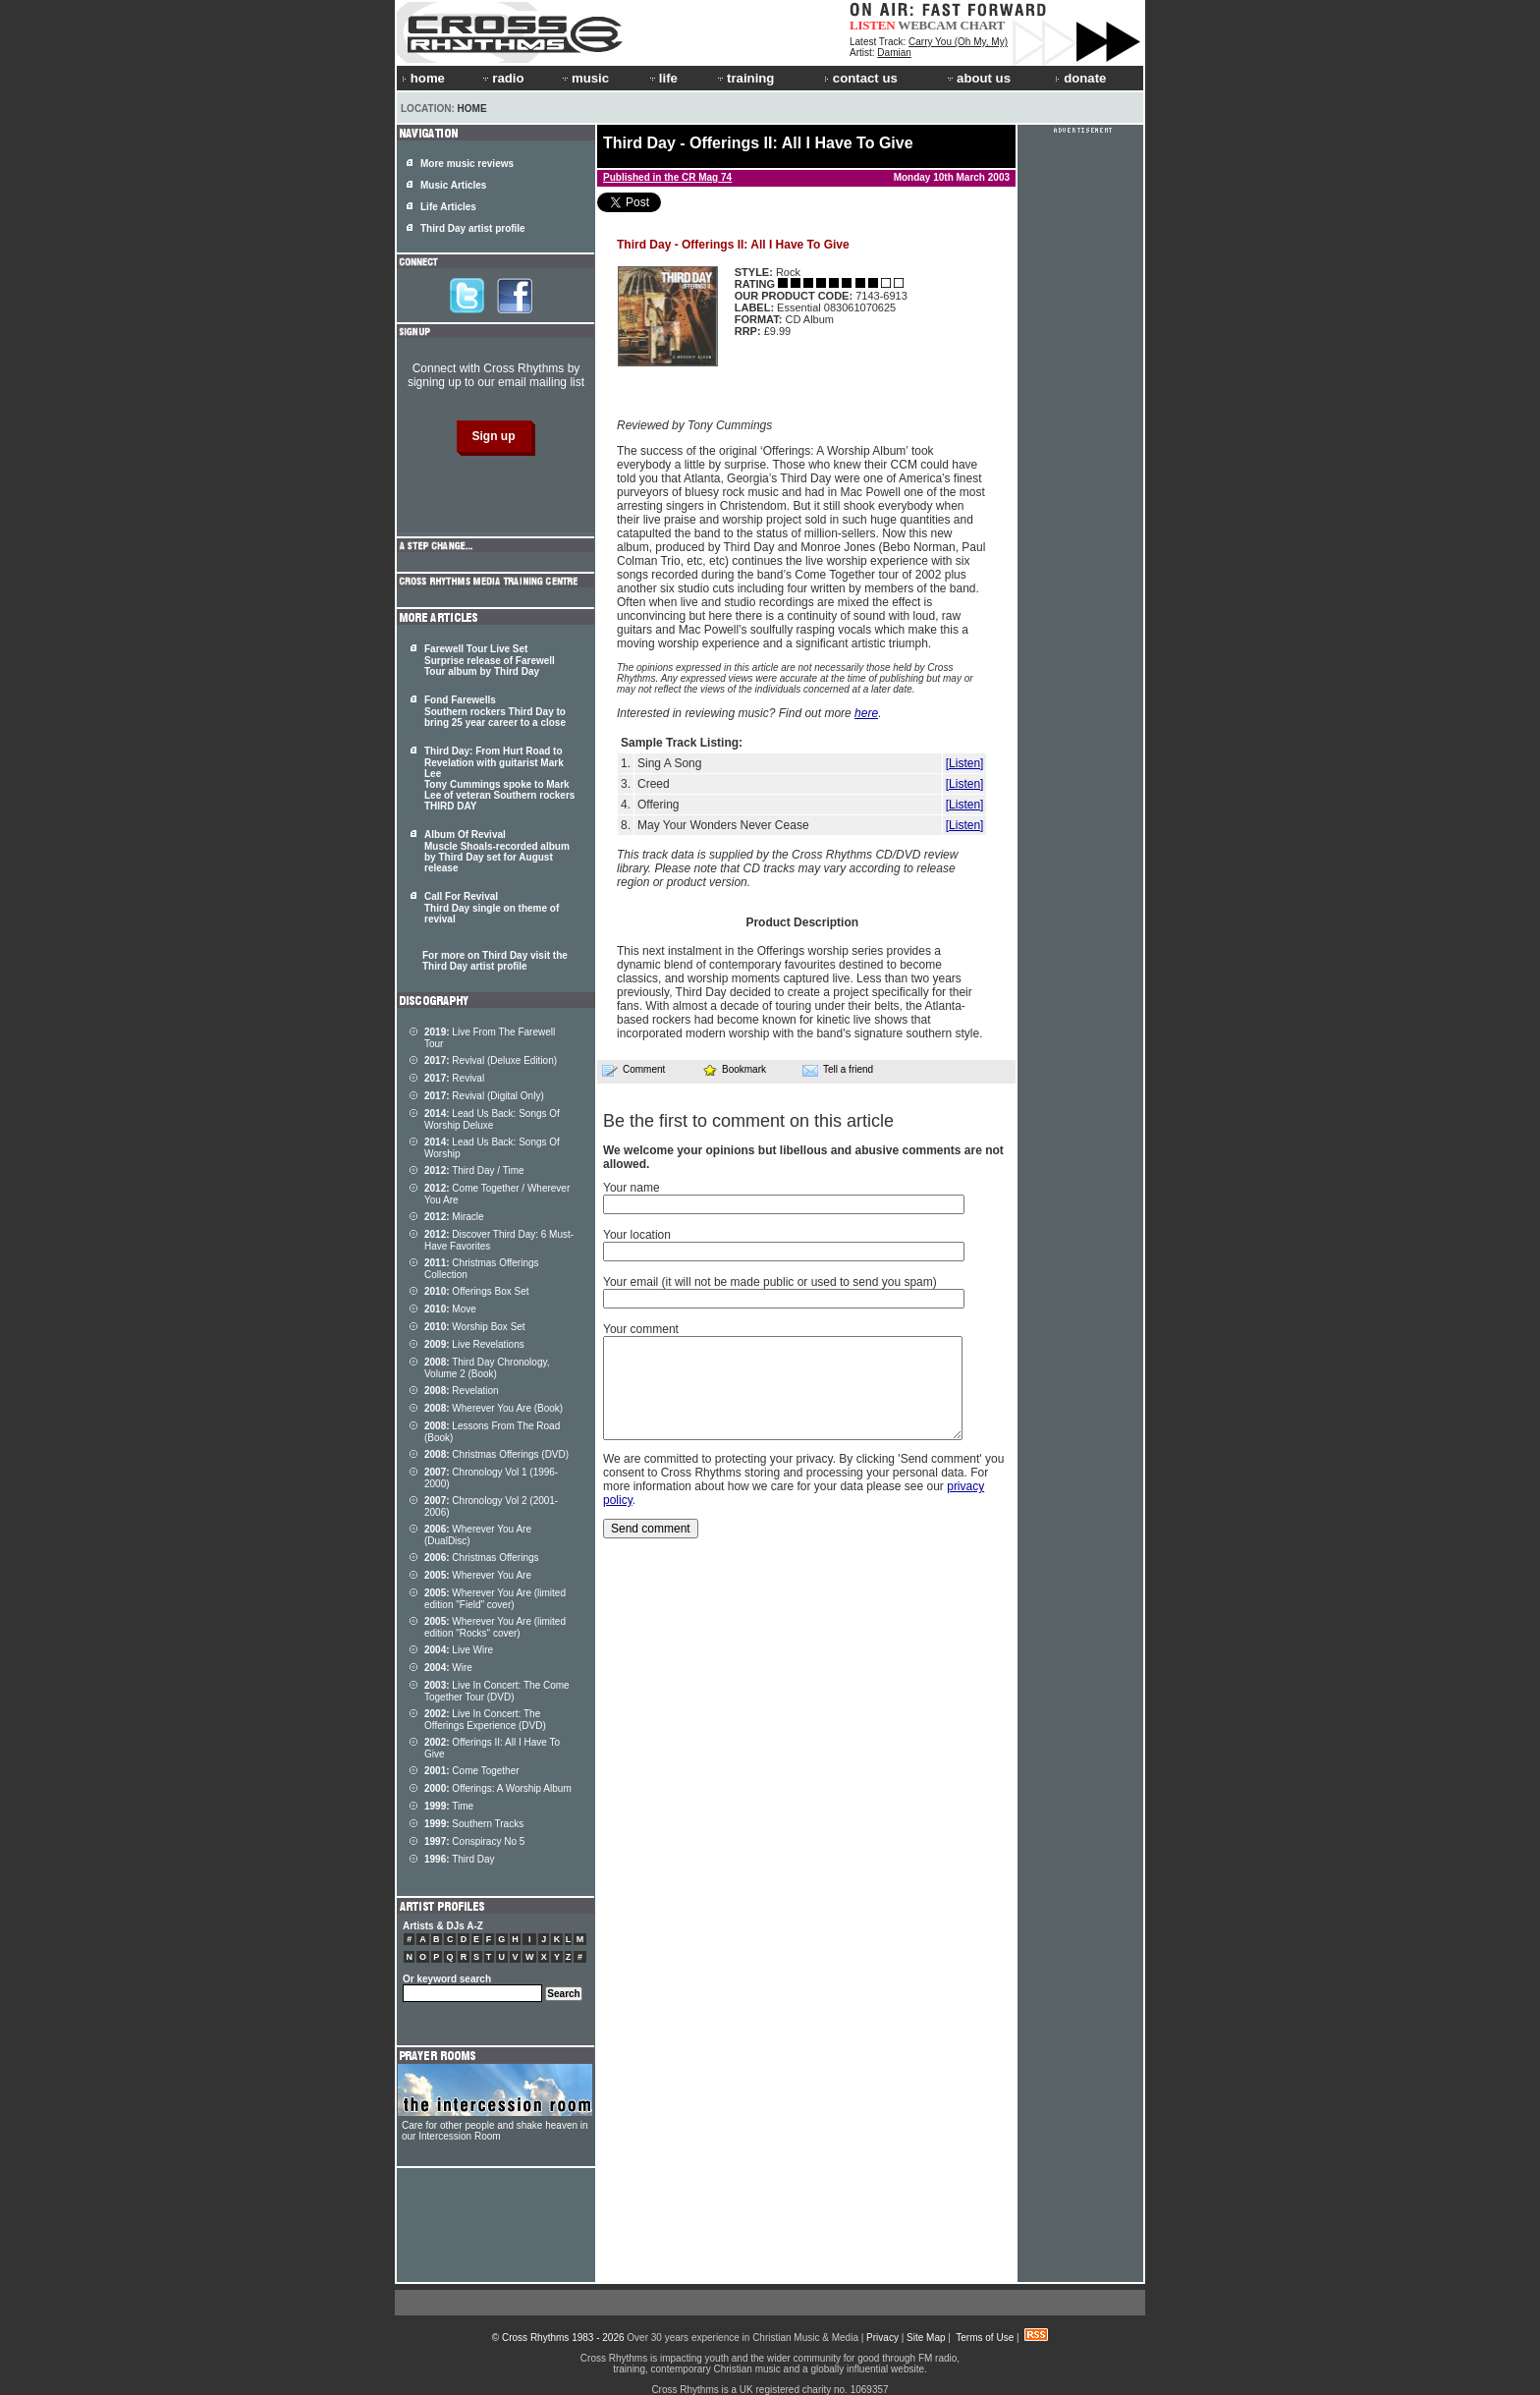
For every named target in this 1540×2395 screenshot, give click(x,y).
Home (472, 108)
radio (501, 78)
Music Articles (453, 185)
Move (450, 1309)
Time (448, 1806)
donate (1080, 78)
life (662, 78)
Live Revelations (474, 1344)
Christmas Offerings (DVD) (496, 1454)
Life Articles (448, 206)
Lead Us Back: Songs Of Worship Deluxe (492, 1119)
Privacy (882, 2337)
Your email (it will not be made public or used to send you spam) (770, 1282)
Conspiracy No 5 (474, 1841)
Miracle (454, 1216)
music (584, 78)
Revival (454, 1078)
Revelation (461, 1390)
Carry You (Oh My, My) (958, 41)
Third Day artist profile (472, 228)
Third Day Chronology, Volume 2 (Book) (486, 1368)
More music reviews (467, 163)
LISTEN (873, 25)
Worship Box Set (474, 1326)
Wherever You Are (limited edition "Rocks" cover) (495, 1627)
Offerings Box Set (476, 1291)
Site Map (926, 2337)
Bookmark (734, 1069)
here (866, 713)
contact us (861, 78)
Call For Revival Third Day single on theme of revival (491, 907)
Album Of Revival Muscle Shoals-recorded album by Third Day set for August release (497, 851)
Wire (448, 1667)
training (744, 78)
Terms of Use (985, 2337)
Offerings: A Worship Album (498, 1788)
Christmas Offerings (481, 1557)
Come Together (472, 1770)
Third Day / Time (474, 1170)
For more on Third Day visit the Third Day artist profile (495, 961)
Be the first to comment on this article (748, 1121)
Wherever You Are (477, 1575)
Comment (633, 1070)
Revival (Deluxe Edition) (490, 1060)
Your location (637, 1235)
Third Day (459, 1859)
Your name (631, 1188)
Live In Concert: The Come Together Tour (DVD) (497, 1691)
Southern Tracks (473, 1823)
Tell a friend (837, 1070)
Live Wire (458, 1649)
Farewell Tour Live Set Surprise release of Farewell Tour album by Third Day (489, 660)
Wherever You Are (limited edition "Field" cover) (495, 1598)
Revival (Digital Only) (484, 1095)
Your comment (641, 1329)
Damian (893, 52)
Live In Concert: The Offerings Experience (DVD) (485, 1719)
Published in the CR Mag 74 (667, 177)
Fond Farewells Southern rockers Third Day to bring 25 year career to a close (495, 711)
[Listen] (965, 763)
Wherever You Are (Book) (493, 1408)
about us (978, 78)
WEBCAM (927, 25)
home (423, 78)
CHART (983, 25)
